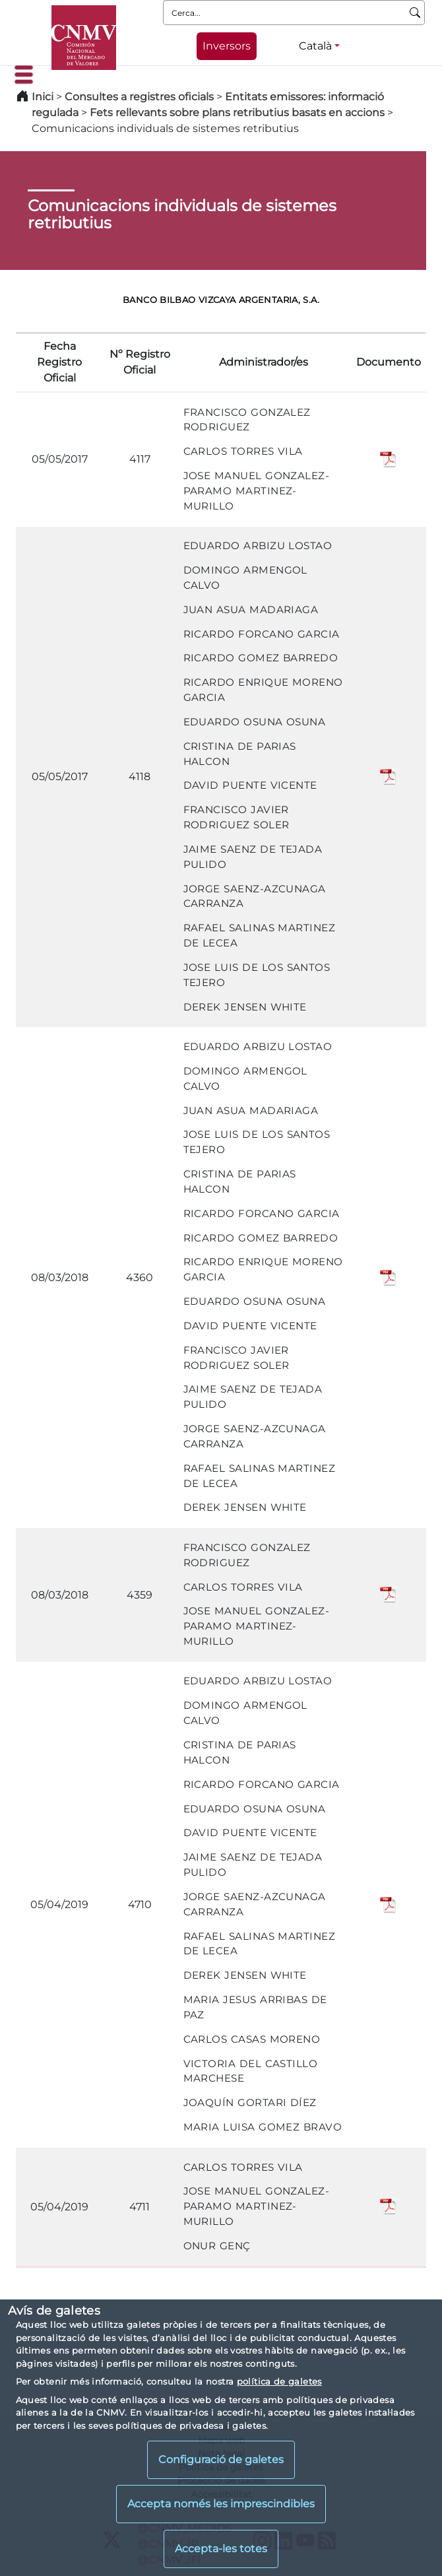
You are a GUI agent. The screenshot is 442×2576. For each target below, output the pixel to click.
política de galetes (279, 2381)
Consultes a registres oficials (139, 96)
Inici (42, 96)
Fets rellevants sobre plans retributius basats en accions (237, 112)
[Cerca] (415, 12)
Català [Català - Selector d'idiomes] (315, 46)
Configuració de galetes (221, 2459)
